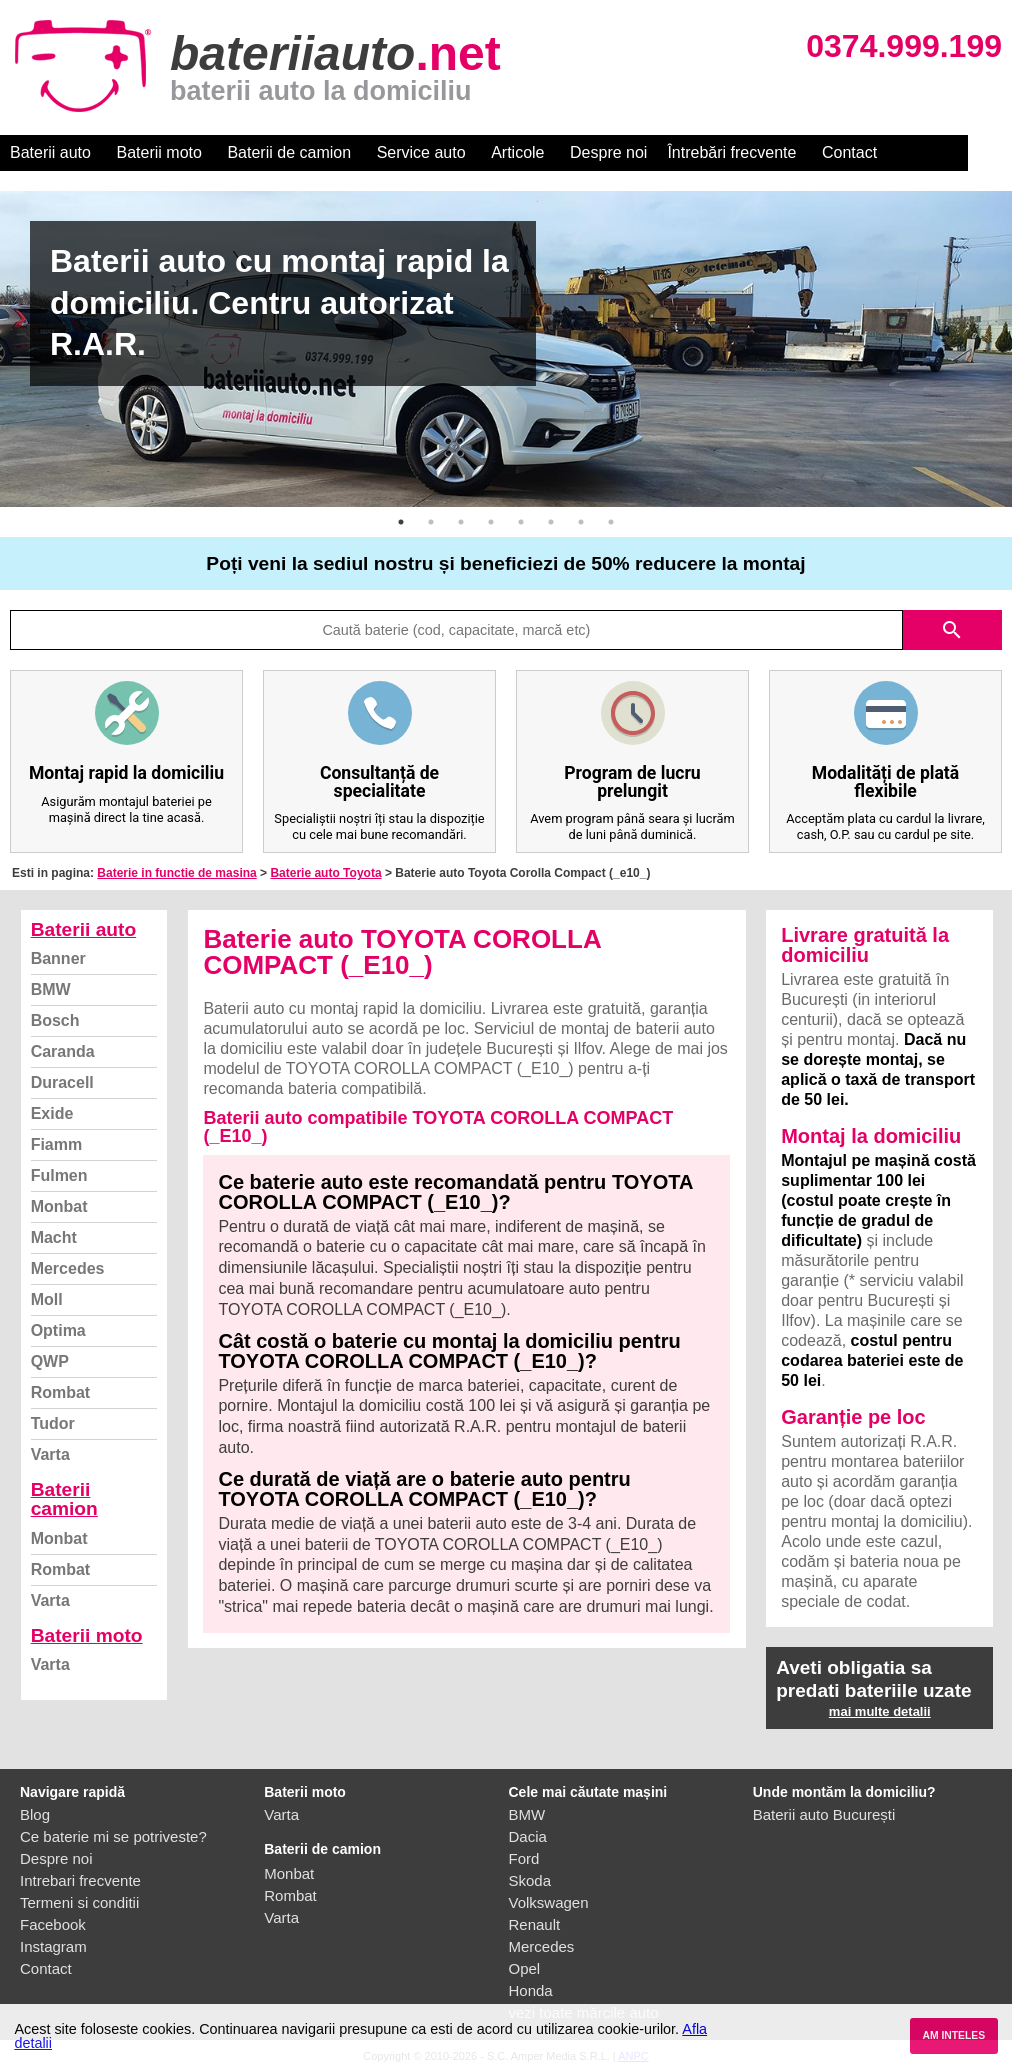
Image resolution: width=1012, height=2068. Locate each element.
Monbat (59, 1206)
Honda (531, 1990)
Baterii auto (50, 152)
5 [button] (521, 522)
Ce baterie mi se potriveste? (113, 1836)
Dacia (528, 1836)
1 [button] (401, 522)
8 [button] (611, 522)
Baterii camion (64, 1499)
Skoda (530, 1880)
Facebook (53, 1924)
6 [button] (551, 522)
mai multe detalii (880, 1711)
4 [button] (491, 522)
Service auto (421, 152)
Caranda (63, 1051)
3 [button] (461, 522)
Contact (849, 152)
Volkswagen (549, 1902)
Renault (535, 1924)
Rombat (61, 1392)
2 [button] (431, 522)
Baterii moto (159, 152)
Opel (525, 1968)
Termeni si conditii (79, 1902)
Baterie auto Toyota (325, 873)
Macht (54, 1237)
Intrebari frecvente (80, 1880)
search (952, 630)
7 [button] (581, 522)
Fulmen (59, 1175)
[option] (506, 349)
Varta (50, 1454)
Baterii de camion (289, 152)
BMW (51, 989)
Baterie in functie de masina (176, 873)
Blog (35, 1814)
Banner (58, 958)
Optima (58, 1330)
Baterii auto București (824, 1814)
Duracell (62, 1082)
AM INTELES (953, 2035)
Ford (524, 1858)
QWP (50, 1361)
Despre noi (608, 152)
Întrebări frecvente (731, 152)
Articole (517, 152)
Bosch (55, 1020)
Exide (52, 1113)
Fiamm (57, 1144)
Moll (47, 1299)
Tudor (53, 1423)
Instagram (53, 1946)
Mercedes (68, 1268)
